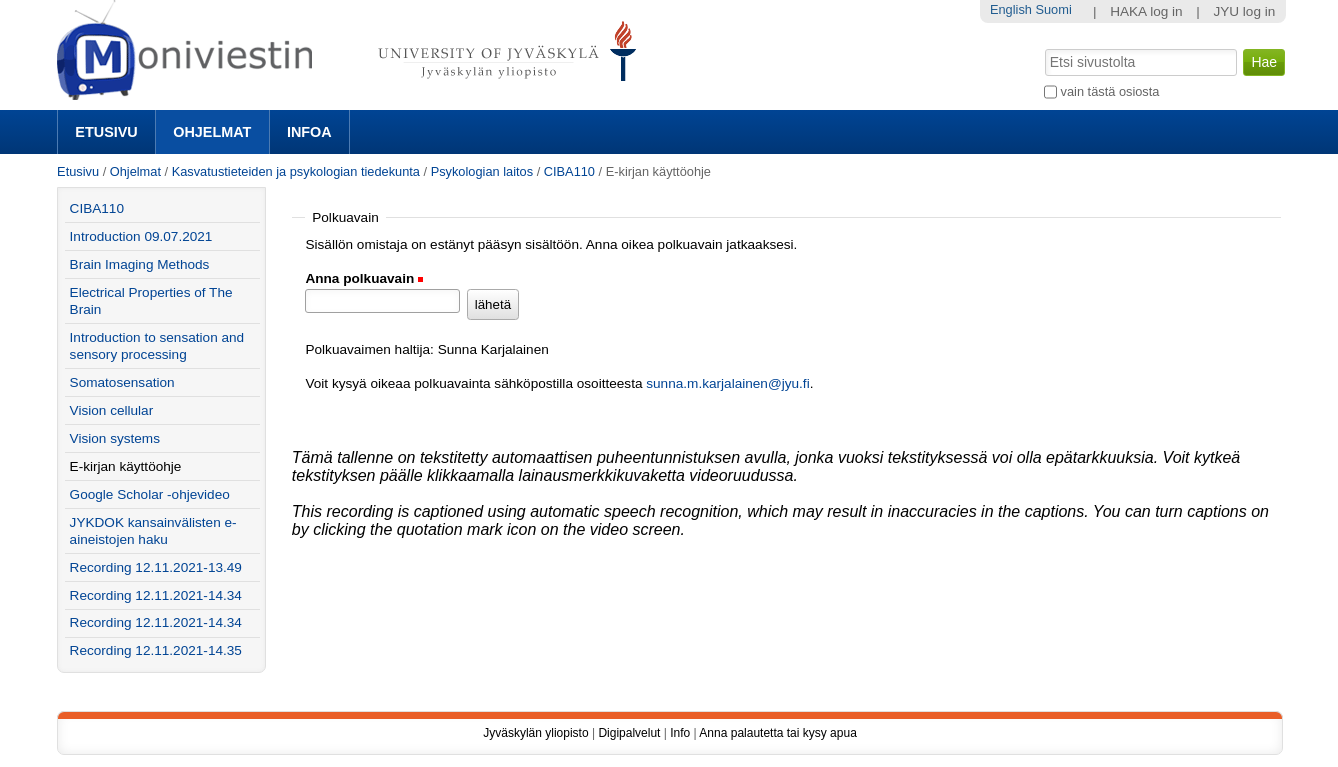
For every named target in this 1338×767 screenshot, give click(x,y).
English (1011, 9)
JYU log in (1244, 11)
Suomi (1053, 9)
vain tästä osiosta (1110, 91)
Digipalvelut (629, 733)
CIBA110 (569, 171)
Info (680, 733)
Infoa (309, 132)
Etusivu (106, 132)
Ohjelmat (212, 132)
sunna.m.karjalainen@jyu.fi (727, 383)
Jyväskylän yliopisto (535, 733)
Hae (1043, 47)
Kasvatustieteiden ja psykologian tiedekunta (296, 171)
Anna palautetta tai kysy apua (777, 733)
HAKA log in (1146, 11)
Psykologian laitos (482, 171)
